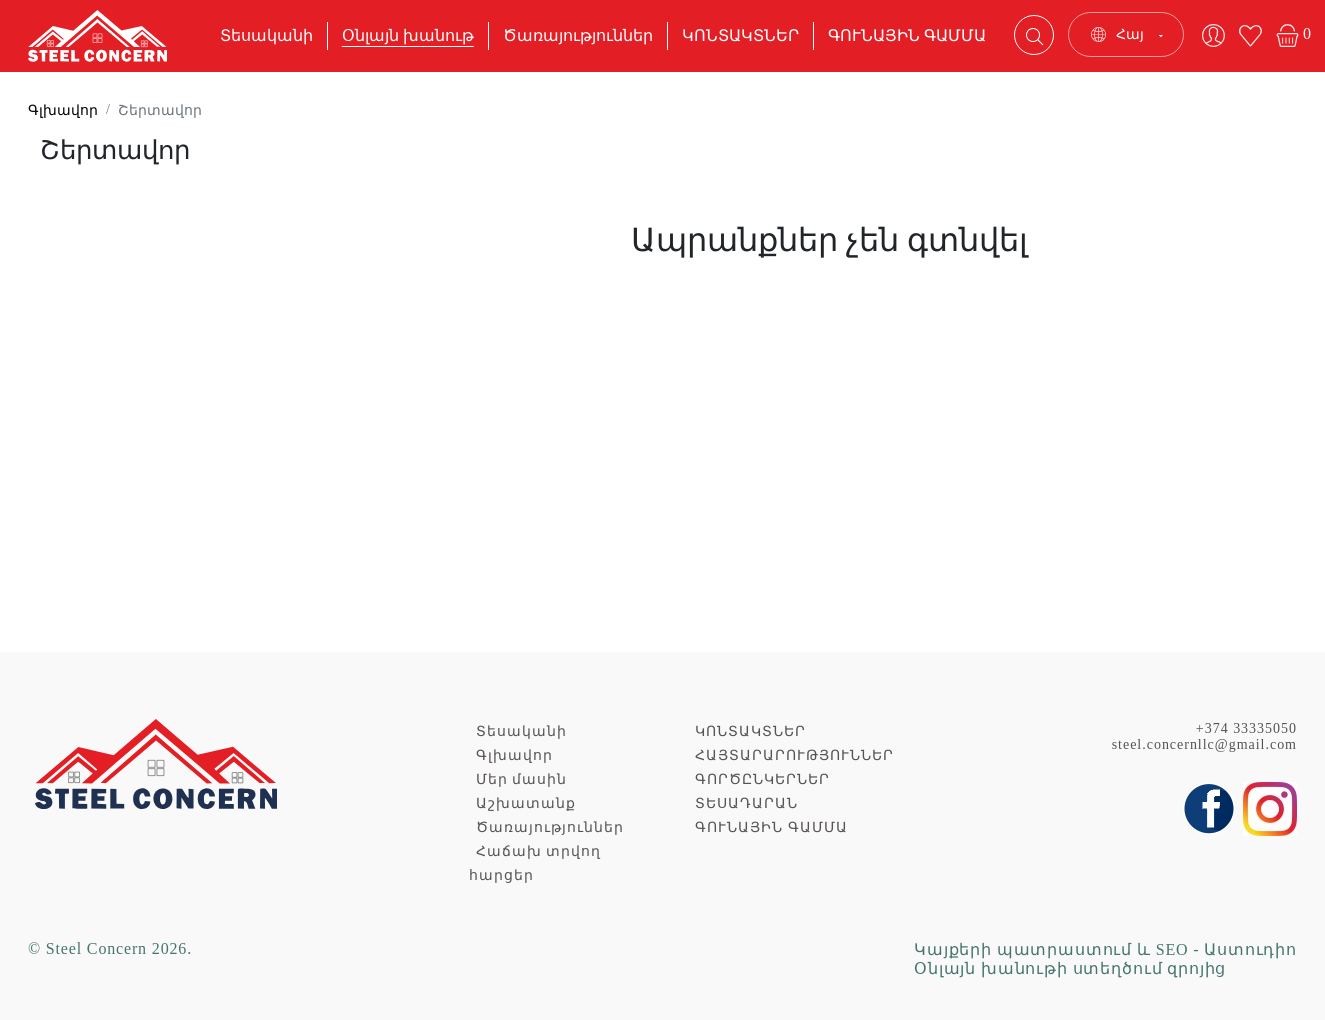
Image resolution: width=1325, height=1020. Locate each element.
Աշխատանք (526, 803)
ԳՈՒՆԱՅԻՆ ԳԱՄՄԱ (907, 35)
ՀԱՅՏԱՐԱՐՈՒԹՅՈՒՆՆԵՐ (794, 755)
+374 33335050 (1246, 728)
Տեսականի (266, 35)
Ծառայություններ (578, 35)
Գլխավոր (63, 110)
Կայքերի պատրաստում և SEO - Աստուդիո (1105, 949)
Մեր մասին (521, 779)
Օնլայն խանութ (408, 35)
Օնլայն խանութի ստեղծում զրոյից (1070, 968)
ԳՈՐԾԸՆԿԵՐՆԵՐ (762, 779)
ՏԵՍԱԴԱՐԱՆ (746, 803)
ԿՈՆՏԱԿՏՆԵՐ (740, 35)
